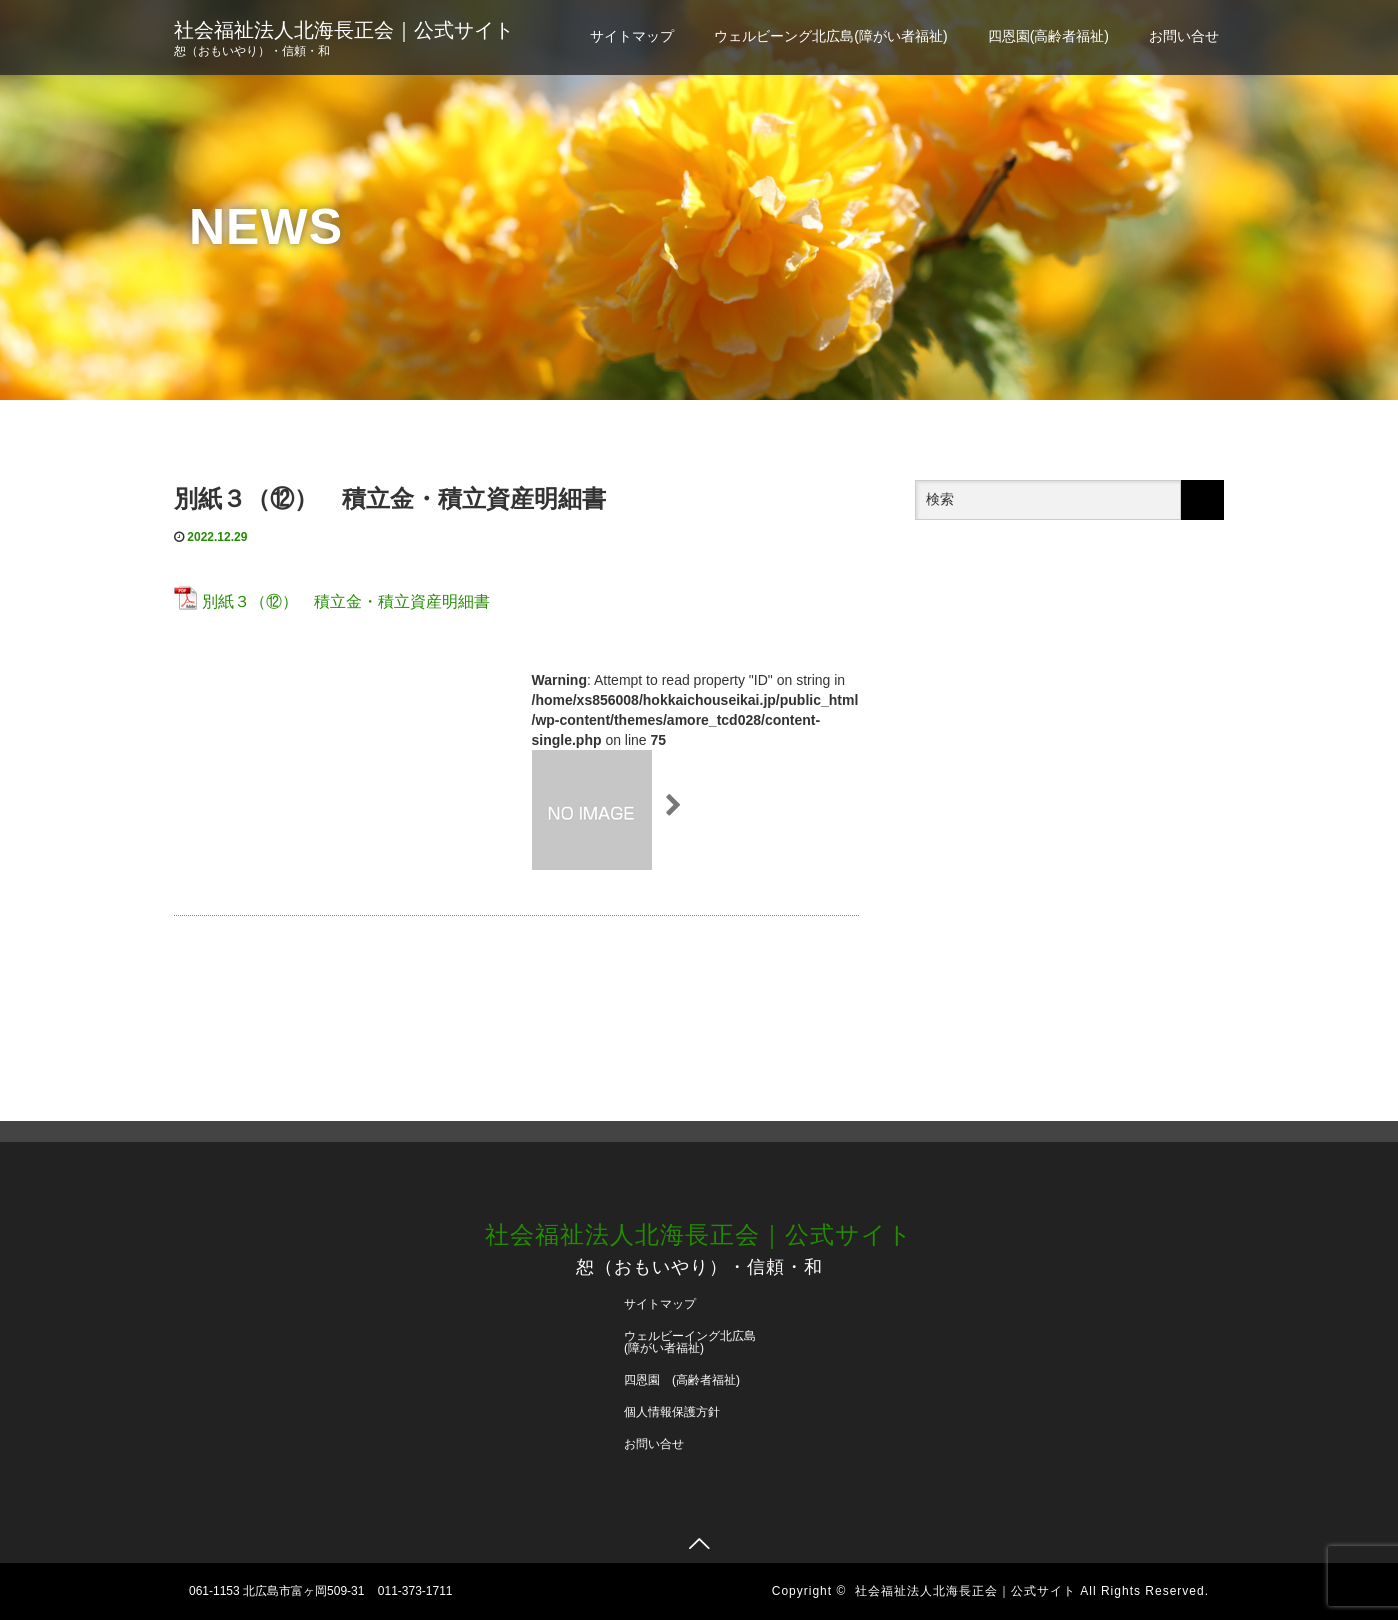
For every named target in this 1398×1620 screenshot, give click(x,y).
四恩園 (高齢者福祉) (682, 1380)
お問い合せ (1184, 36)
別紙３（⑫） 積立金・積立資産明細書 (346, 601)
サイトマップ (632, 36)
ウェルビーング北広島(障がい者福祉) (830, 36)
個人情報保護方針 (672, 1412)
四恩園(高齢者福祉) (1048, 36)
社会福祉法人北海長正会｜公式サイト (344, 30)
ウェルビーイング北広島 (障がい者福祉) (696, 1342)
